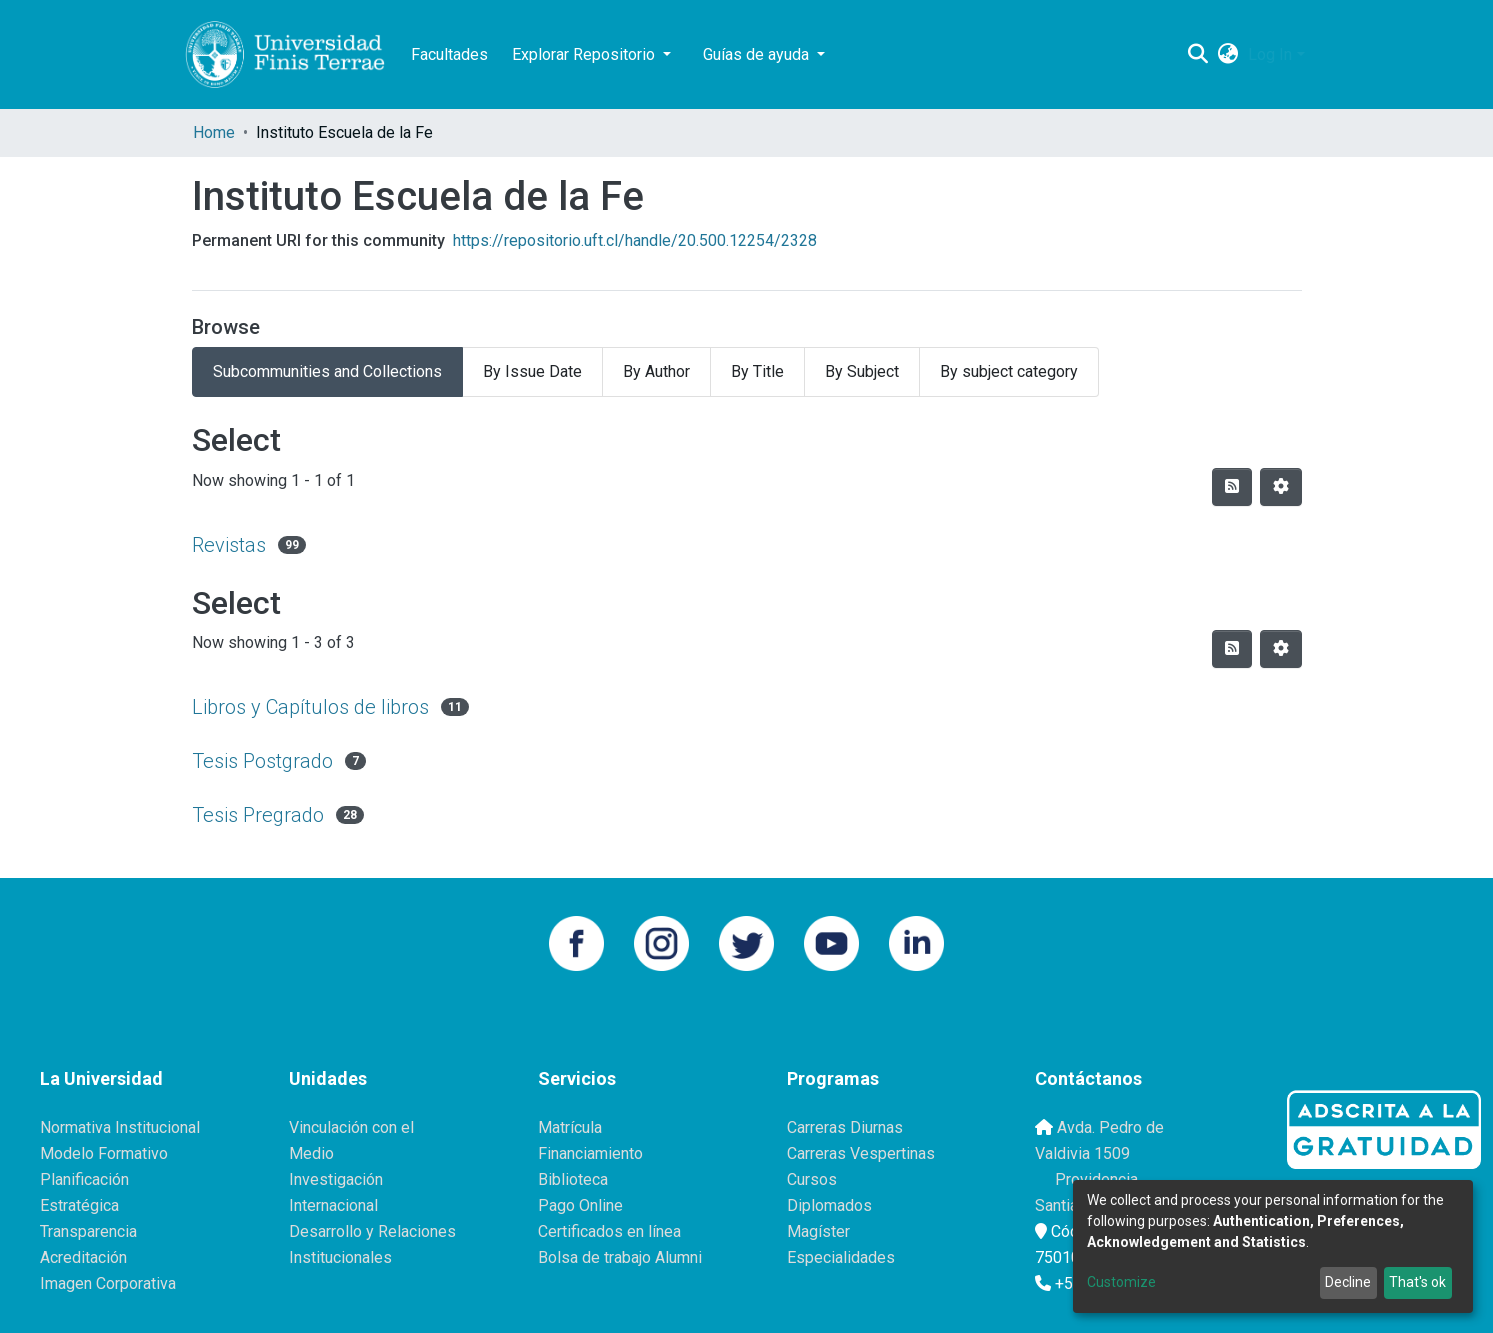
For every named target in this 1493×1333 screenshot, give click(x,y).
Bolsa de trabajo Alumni (620, 1257)
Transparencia (88, 1231)
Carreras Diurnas (845, 1127)
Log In (1270, 54)
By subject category (1009, 371)
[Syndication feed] (1232, 487)
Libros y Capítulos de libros (310, 707)
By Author (656, 371)
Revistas (229, 545)
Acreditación (83, 1257)
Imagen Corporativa (108, 1283)
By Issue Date (532, 371)
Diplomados (829, 1205)
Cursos (812, 1179)
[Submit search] (1197, 55)
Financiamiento (590, 1153)
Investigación (336, 1179)
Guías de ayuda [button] (758, 54)
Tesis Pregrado (258, 815)
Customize (1121, 1282)
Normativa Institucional (120, 1127)
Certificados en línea (609, 1231)
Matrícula (570, 1127)
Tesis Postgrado (262, 761)
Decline (1348, 1282)
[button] (1227, 55)
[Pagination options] (1281, 487)
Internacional (333, 1205)
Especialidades (841, 1257)
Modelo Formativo (104, 1153)
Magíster (818, 1231)
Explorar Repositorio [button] (585, 54)
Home (214, 132)
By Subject (862, 371)
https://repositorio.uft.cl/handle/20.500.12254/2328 (635, 240)
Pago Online (580, 1205)
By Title (757, 371)
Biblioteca (573, 1179)
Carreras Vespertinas (861, 1153)
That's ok (1417, 1282)
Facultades (449, 54)
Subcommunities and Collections (327, 371)
